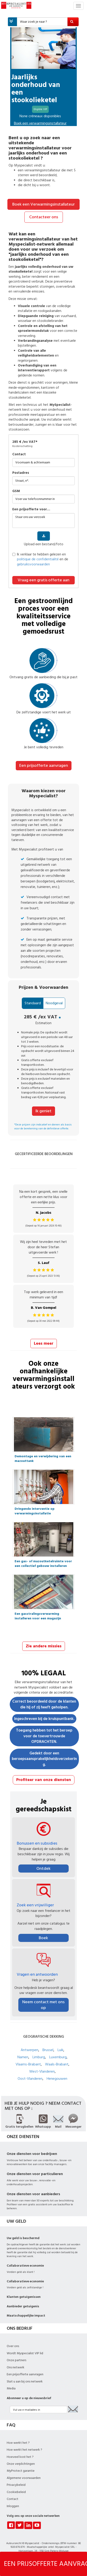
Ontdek (43, 1868)
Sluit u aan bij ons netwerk (25, 2381)
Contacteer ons (43, 217)
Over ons (13, 2346)
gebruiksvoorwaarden (33, 564)
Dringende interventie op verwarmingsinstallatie (35, 1510)
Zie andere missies (43, 1646)
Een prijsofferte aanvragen (43, 765)
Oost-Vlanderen (30, 2078)
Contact (19, 454)
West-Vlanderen (42, 2071)
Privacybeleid (16, 2485)
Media (11, 2388)
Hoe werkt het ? (18, 2442)
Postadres (20, 472)
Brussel (47, 2049)
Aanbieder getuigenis (23, 2306)
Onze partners (16, 2360)
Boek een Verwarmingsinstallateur (43, 204)
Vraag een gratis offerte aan (43, 580)
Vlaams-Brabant (28, 2064)
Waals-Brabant (56, 2064)
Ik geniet (43, 1111)
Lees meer (43, 1343)
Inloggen (13, 2506)
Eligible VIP (40, 109)
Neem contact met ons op (43, 2005)
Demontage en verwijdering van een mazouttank (43, 1457)
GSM (16, 491)
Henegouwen (57, 2078)
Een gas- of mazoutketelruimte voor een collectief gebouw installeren (43, 1562)
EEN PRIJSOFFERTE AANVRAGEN (45, 2564)
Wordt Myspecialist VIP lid (25, 2353)
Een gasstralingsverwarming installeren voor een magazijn (38, 1615)
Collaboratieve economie (25, 2265)
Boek (43, 1938)
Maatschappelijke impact (26, 2315)
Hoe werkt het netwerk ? (24, 2449)
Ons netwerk (15, 2367)
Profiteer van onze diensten (43, 1780)
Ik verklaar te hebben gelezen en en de (40, 559)
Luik (60, 2049)
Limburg (38, 2057)
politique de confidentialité (38, 559)
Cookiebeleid (16, 2492)
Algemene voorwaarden (24, 2478)
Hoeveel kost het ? (20, 2457)
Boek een (40, 123)
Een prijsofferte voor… (31, 509)
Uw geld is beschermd (23, 2238)
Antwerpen (29, 2049)
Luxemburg (58, 2057)
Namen (22, 2057)
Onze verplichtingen (21, 2464)
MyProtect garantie (21, 2470)
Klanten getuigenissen (24, 2297)
